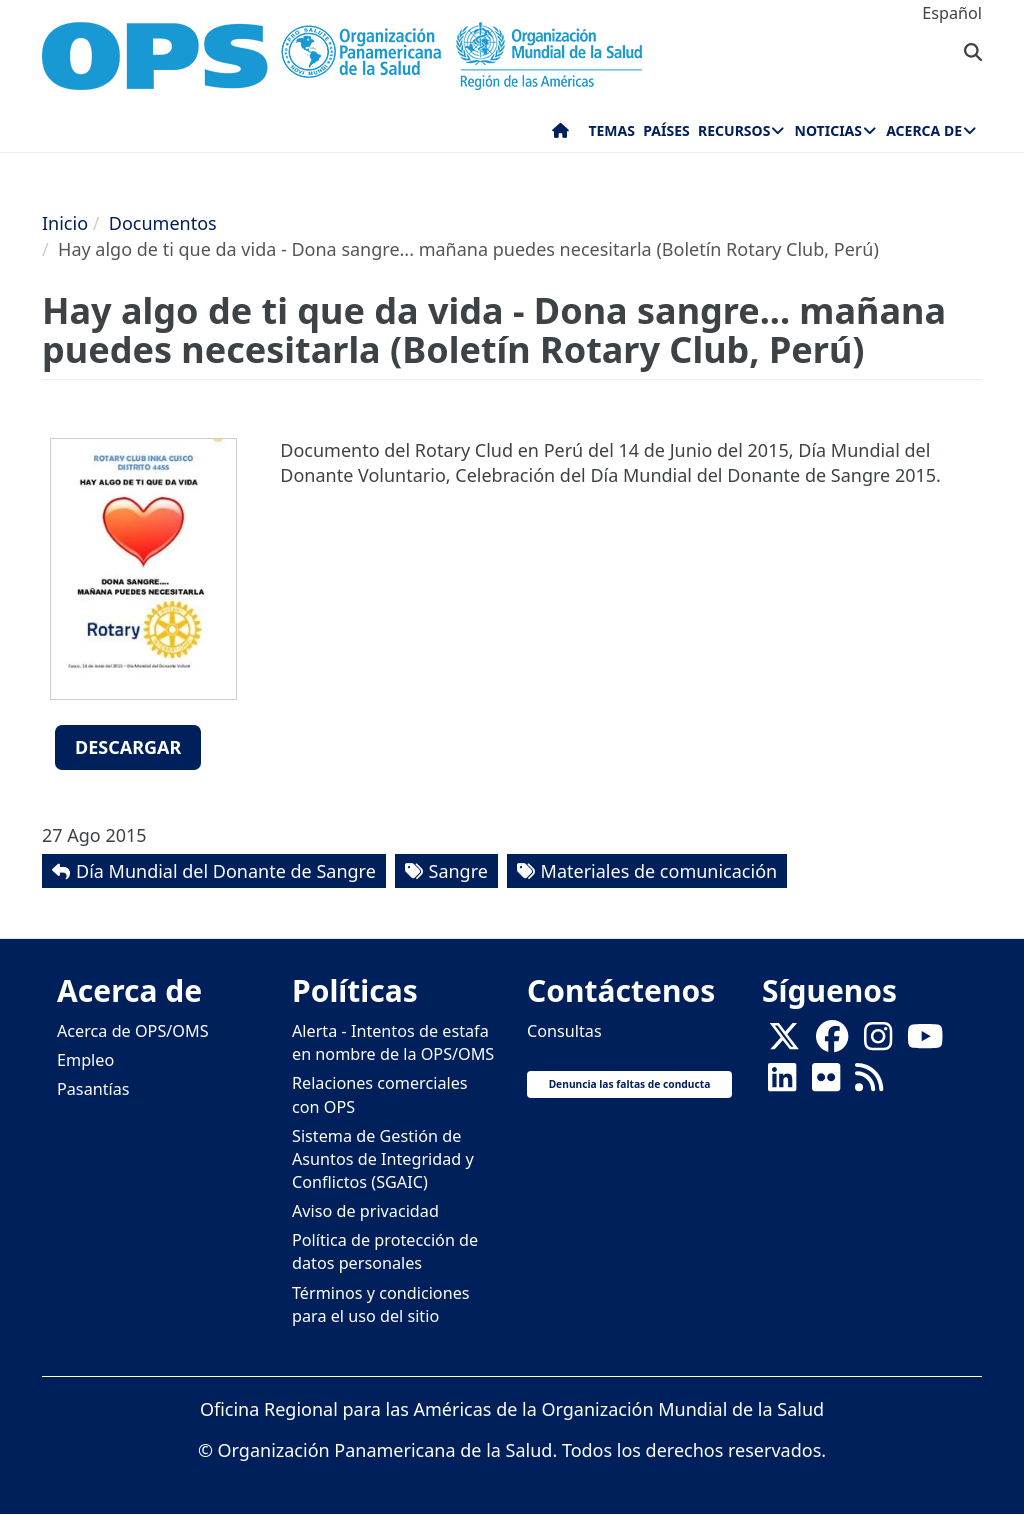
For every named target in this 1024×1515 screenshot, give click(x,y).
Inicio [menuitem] (560, 135)
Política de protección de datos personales (385, 1251)
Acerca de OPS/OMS (133, 1031)
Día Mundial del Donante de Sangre (226, 871)
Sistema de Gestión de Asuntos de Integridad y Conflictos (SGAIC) (383, 1159)
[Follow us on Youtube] (925, 1043)
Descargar (128, 747)
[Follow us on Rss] (869, 1084)
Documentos (163, 223)
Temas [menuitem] (611, 130)
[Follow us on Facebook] (832, 1043)
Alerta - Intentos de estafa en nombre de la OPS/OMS (393, 1042)
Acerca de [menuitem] (924, 130)
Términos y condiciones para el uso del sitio (381, 1304)
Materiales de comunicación (659, 871)
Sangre (458, 871)
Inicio (65, 223)
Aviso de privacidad (365, 1211)
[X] (784, 1043)
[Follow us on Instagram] (878, 1043)
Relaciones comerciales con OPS (380, 1094)
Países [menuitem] (666, 130)
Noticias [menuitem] (828, 130)
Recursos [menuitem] (734, 130)
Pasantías (93, 1089)
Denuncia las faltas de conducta (630, 1084)
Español (952, 13)
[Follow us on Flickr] (826, 1084)
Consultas (564, 1031)
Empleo (85, 1060)
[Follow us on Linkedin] (782, 1084)
